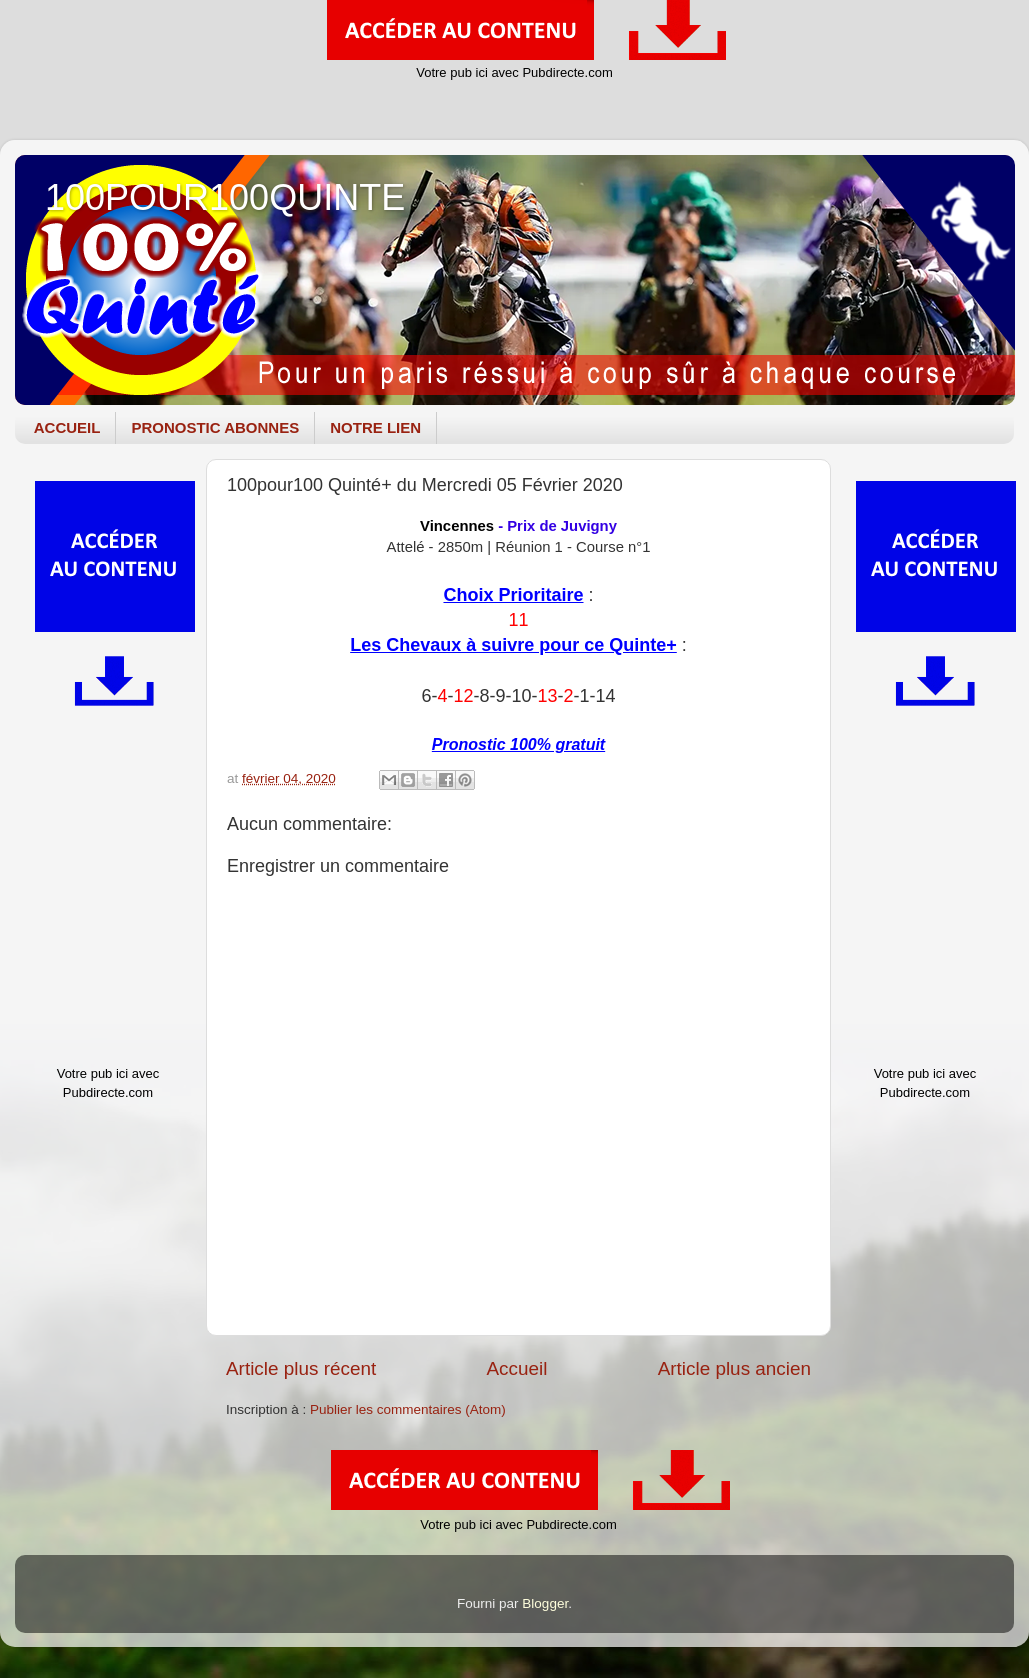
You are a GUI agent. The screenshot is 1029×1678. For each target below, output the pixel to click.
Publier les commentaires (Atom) (408, 1409)
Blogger (545, 1603)
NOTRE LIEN (375, 427)
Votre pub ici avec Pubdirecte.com (514, 72)
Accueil (516, 1368)
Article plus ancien (734, 1368)
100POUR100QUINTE (225, 197)
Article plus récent (301, 1368)
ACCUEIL (67, 427)
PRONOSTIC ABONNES (215, 427)
